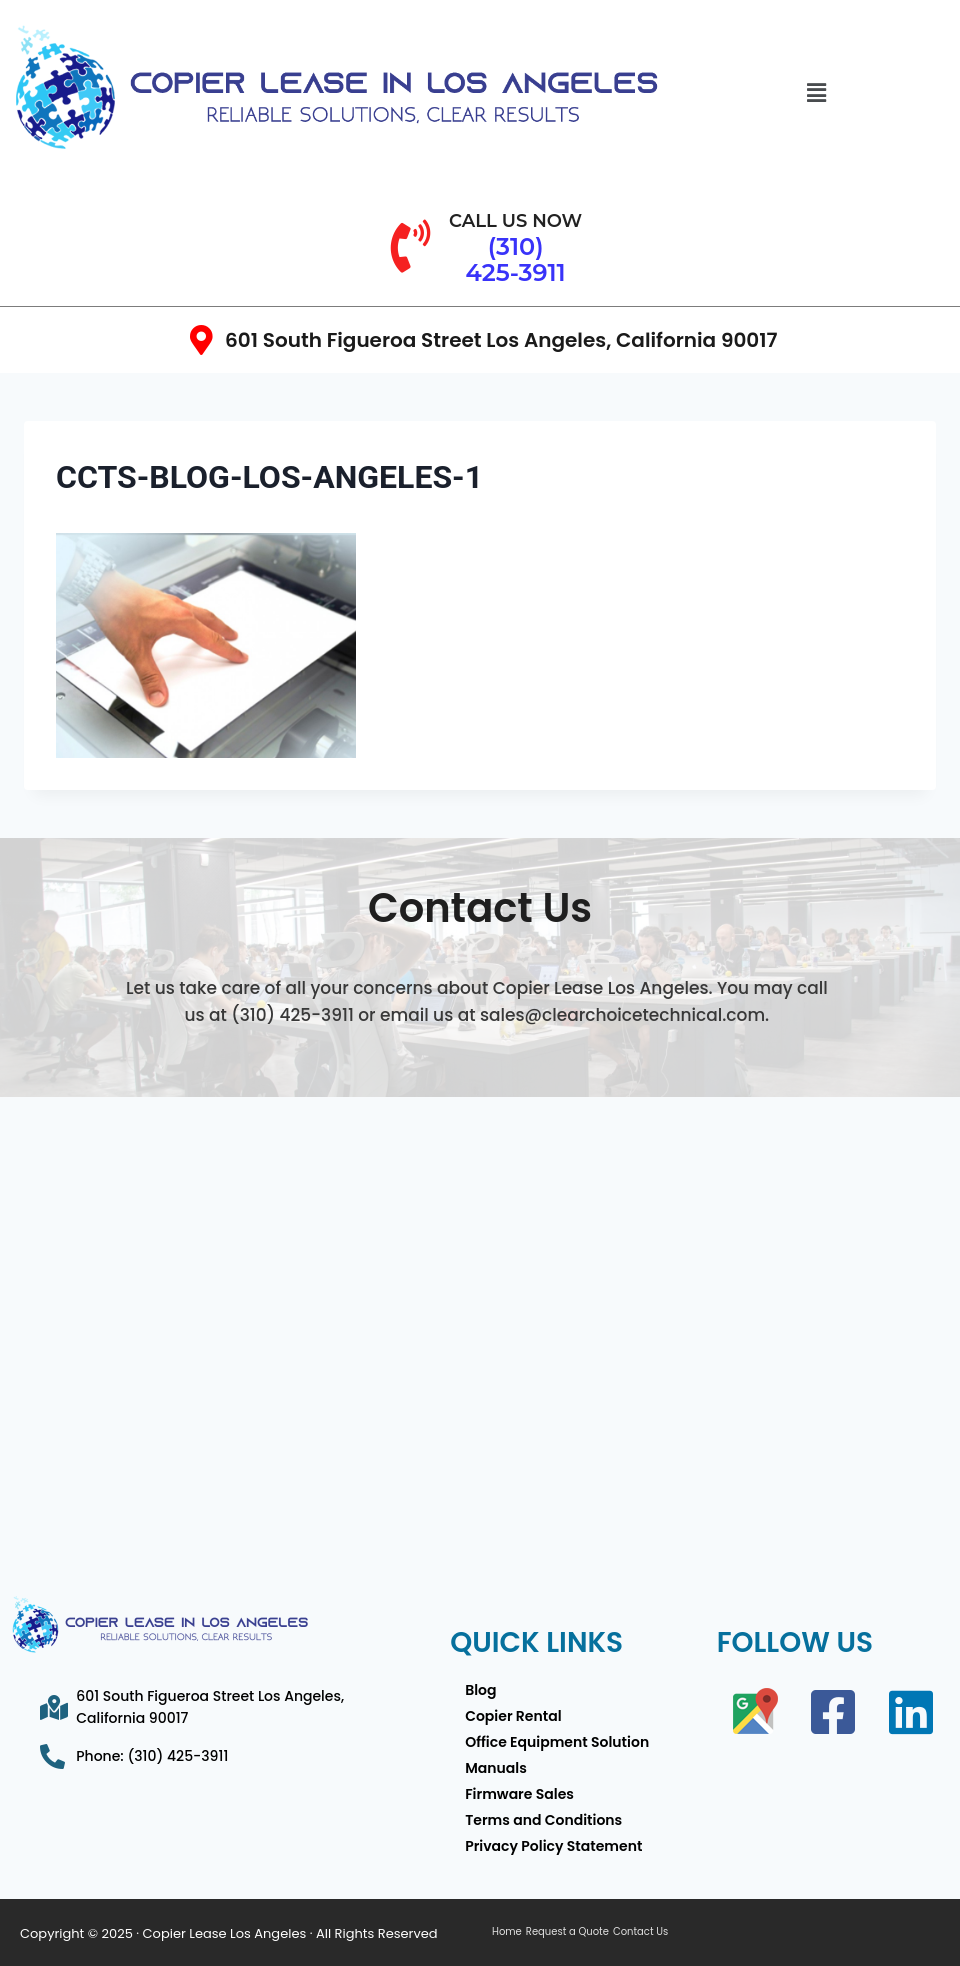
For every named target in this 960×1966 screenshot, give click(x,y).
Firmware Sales (519, 1794)
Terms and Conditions (543, 1820)
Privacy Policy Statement (553, 1846)
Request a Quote (567, 1932)
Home (507, 1932)
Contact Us (640, 1932)
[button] (816, 93)
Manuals (496, 1768)
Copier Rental (513, 1716)
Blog (480, 1690)
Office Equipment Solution (557, 1742)
